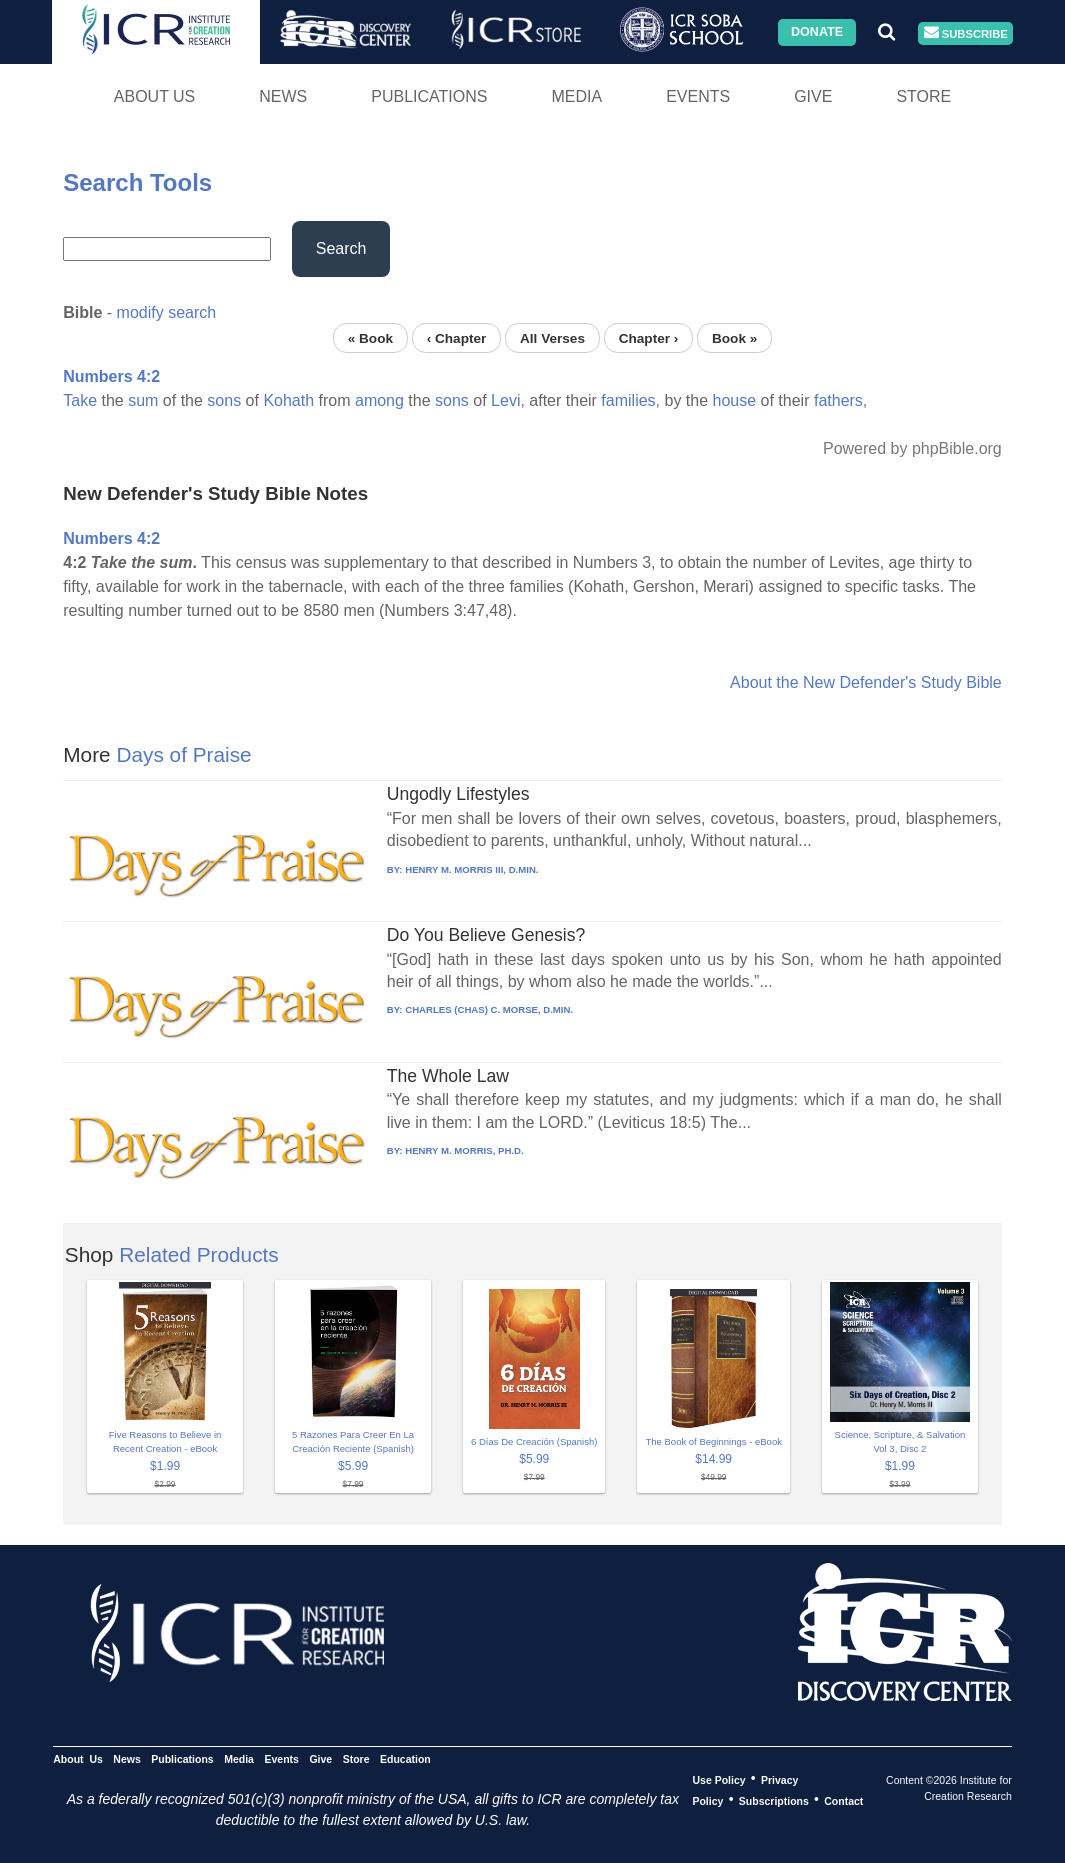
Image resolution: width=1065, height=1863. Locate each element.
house (735, 400)
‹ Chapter (457, 337)
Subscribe (966, 33)
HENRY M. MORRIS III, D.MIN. (471, 869)
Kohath (288, 400)
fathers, (840, 400)
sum (143, 400)
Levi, (508, 400)
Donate (817, 32)
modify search (167, 312)
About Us (155, 96)
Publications (429, 96)
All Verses (552, 337)
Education (405, 1758)
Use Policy (718, 1779)
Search (341, 248)
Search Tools (137, 182)
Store (923, 96)
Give (813, 96)
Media (576, 96)
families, (630, 400)
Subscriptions (774, 1800)
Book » (734, 337)
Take (80, 400)
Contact (843, 1800)
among (379, 400)
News (283, 96)
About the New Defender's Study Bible (866, 682)
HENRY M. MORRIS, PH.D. (464, 1150)
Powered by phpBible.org (912, 448)
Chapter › (649, 337)
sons (224, 400)
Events (698, 96)
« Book (370, 337)
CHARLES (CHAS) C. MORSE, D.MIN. (489, 1009)
